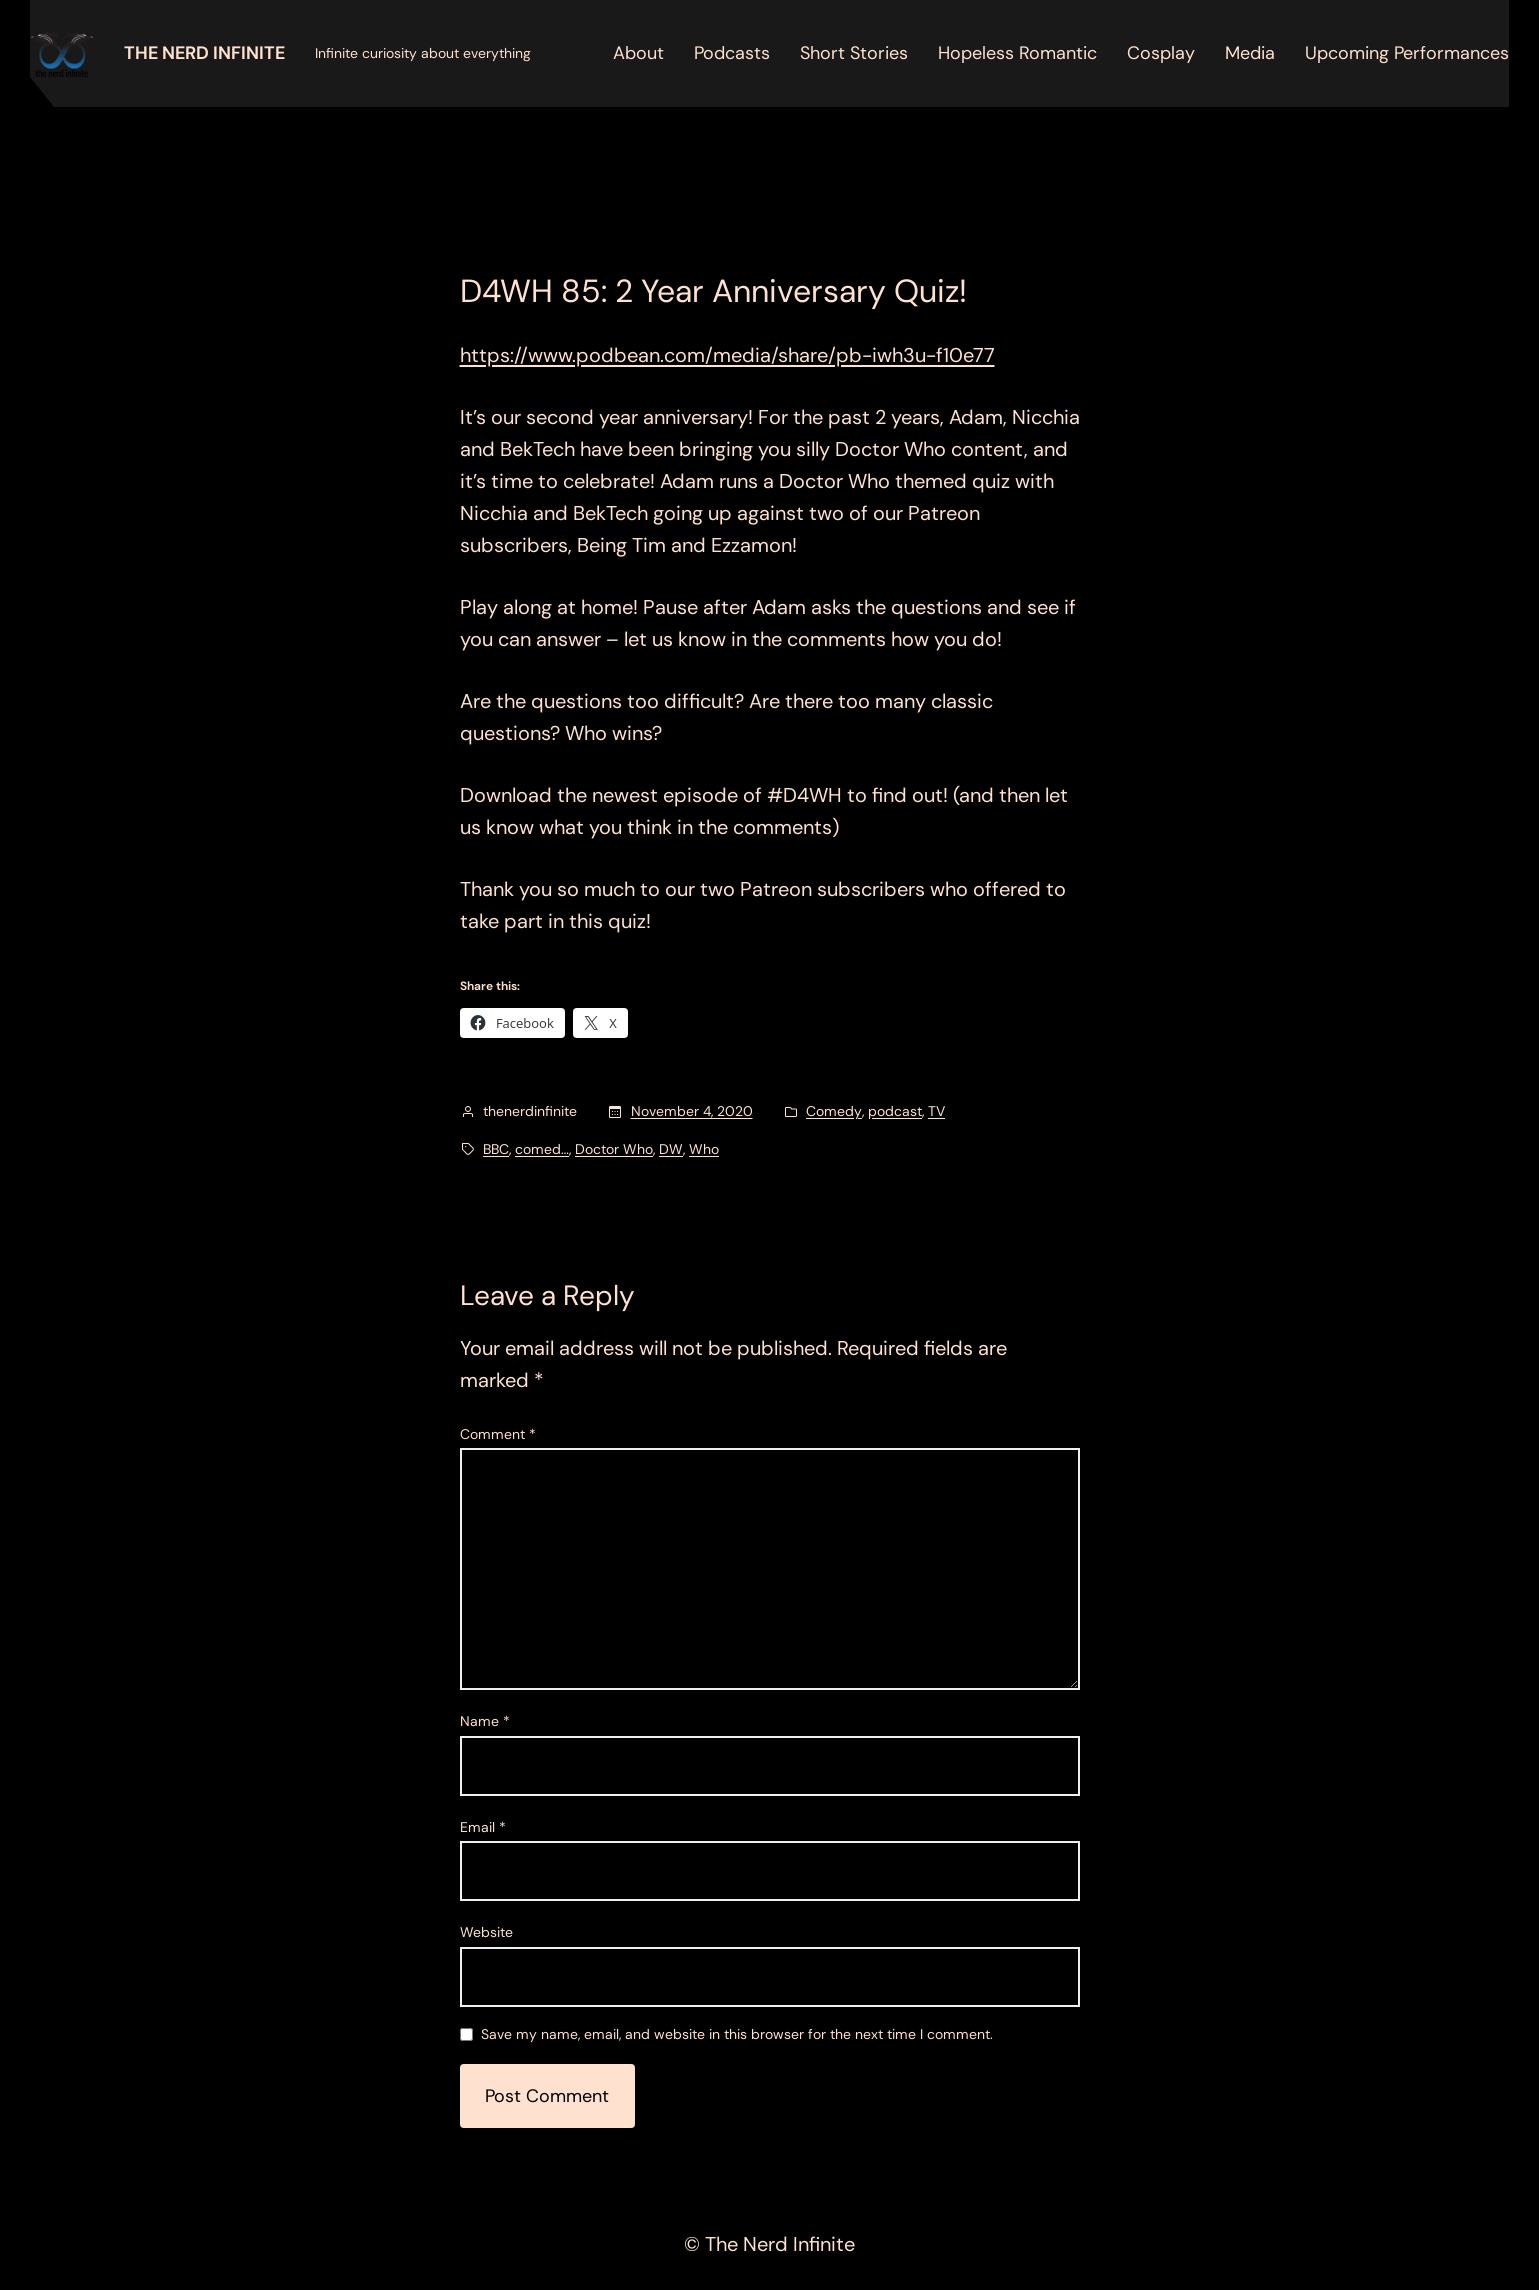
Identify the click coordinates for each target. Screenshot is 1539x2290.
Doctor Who (614, 1149)
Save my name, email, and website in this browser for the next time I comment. (737, 2035)
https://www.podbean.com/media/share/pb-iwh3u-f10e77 (727, 355)
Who (704, 1149)
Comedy (834, 1111)
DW (671, 1149)
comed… (542, 1149)
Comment (498, 1434)
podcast (895, 1111)
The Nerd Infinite (204, 53)
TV (936, 1111)
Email (483, 1827)
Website (486, 1932)
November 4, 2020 (692, 1111)
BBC (496, 1149)
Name (485, 1721)
